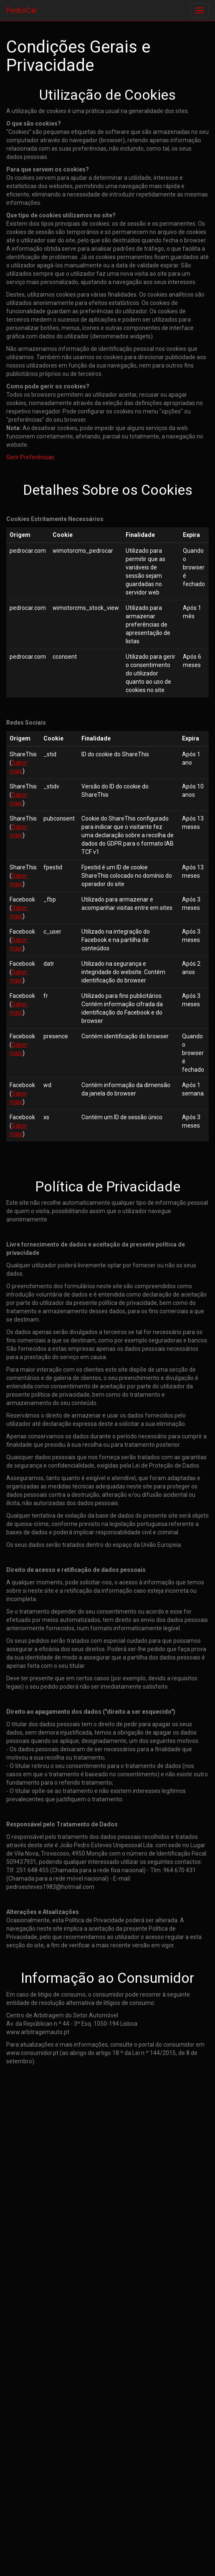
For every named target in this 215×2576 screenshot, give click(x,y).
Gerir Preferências (30, 457)
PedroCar (21, 10)
